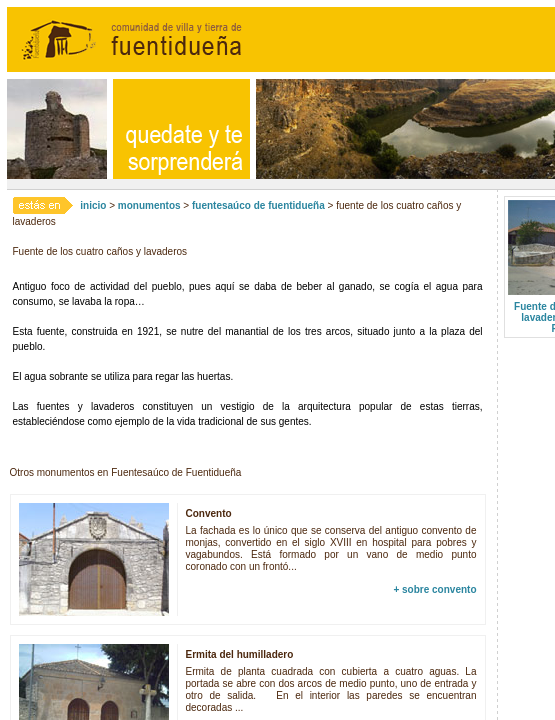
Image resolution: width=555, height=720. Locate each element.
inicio (93, 205)
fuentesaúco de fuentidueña (258, 205)
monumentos (149, 205)
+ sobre (434, 589)
